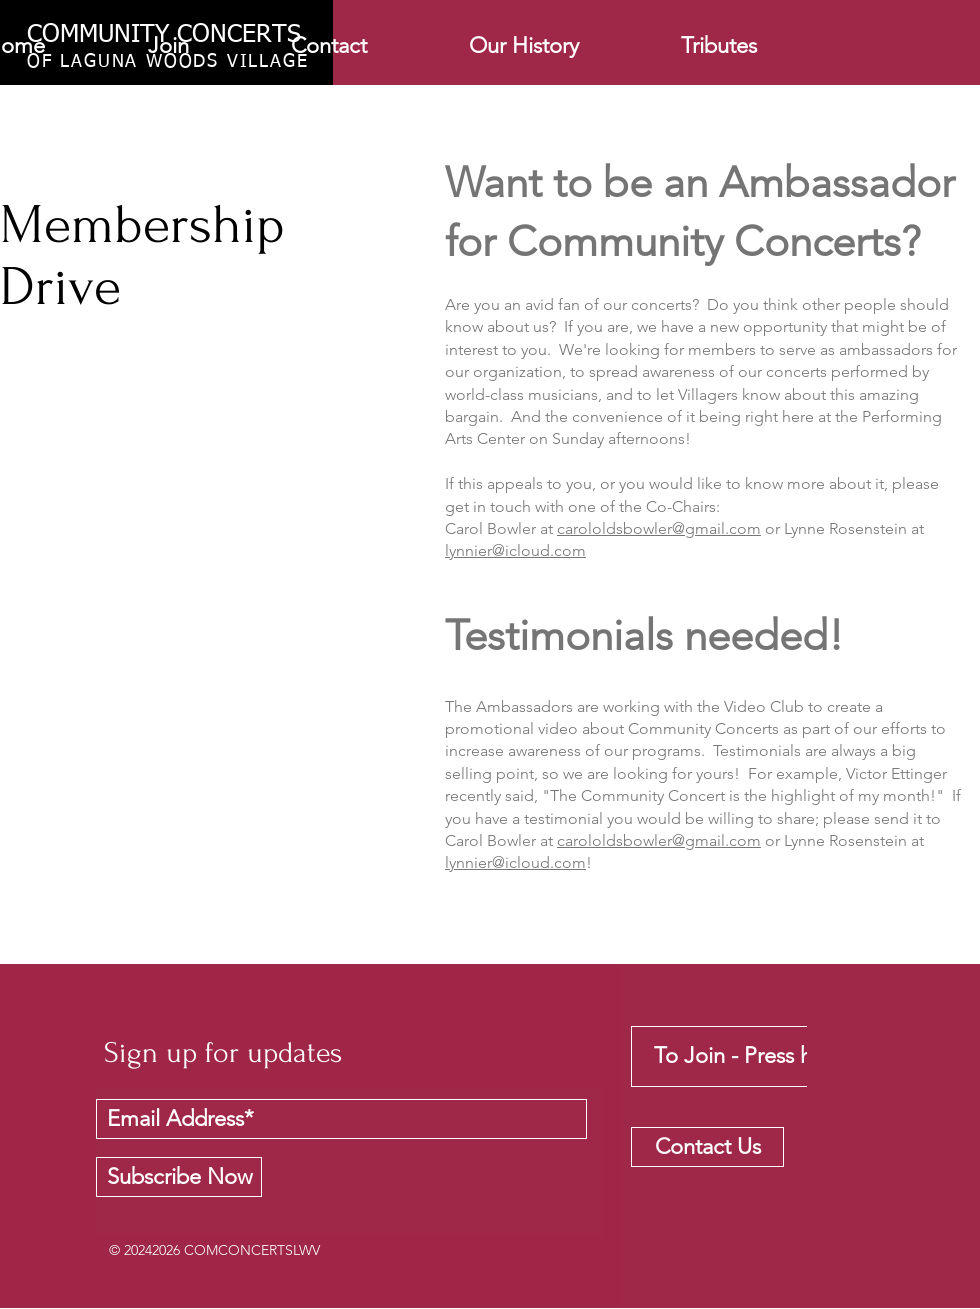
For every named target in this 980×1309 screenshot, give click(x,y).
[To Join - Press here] (748, 1056)
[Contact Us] (707, 1147)
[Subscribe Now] (179, 1177)
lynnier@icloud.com (515, 550)
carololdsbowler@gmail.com (659, 528)
